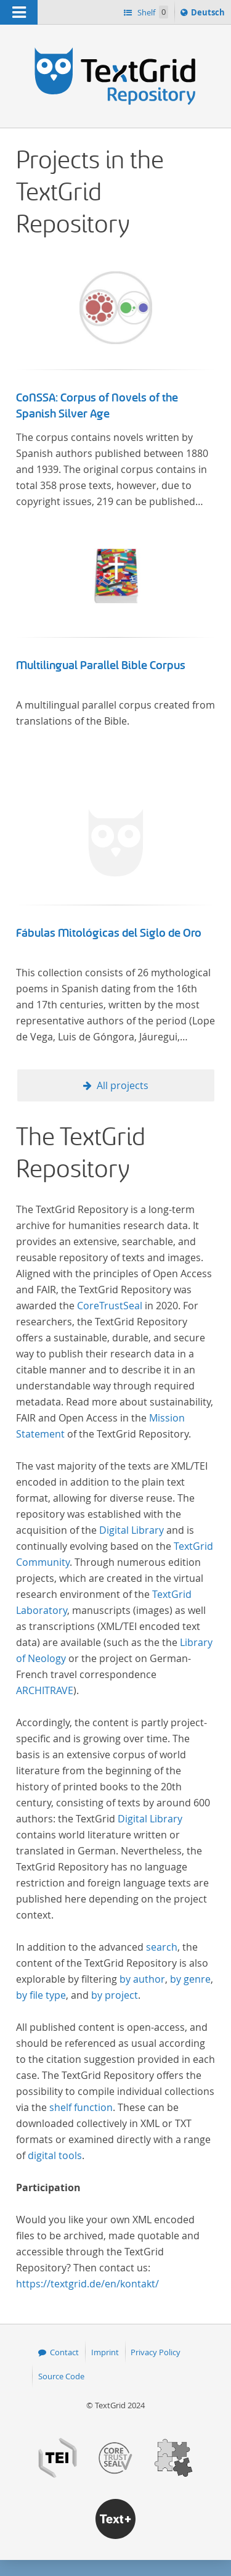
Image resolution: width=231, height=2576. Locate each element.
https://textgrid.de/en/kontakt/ (87, 2283)
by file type (41, 1995)
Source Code (61, 2376)
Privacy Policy (155, 2352)
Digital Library (131, 1530)
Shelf (152, 12)
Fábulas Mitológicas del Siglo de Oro (108, 933)
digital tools (55, 2155)
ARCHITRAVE (44, 1690)
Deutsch (209, 14)
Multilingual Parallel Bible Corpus (100, 665)
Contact (64, 2352)
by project (114, 1995)
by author (142, 1979)
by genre (190, 1979)
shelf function (81, 2107)
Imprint (105, 2352)
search (161, 1947)
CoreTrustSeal (109, 1305)
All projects (122, 1085)
